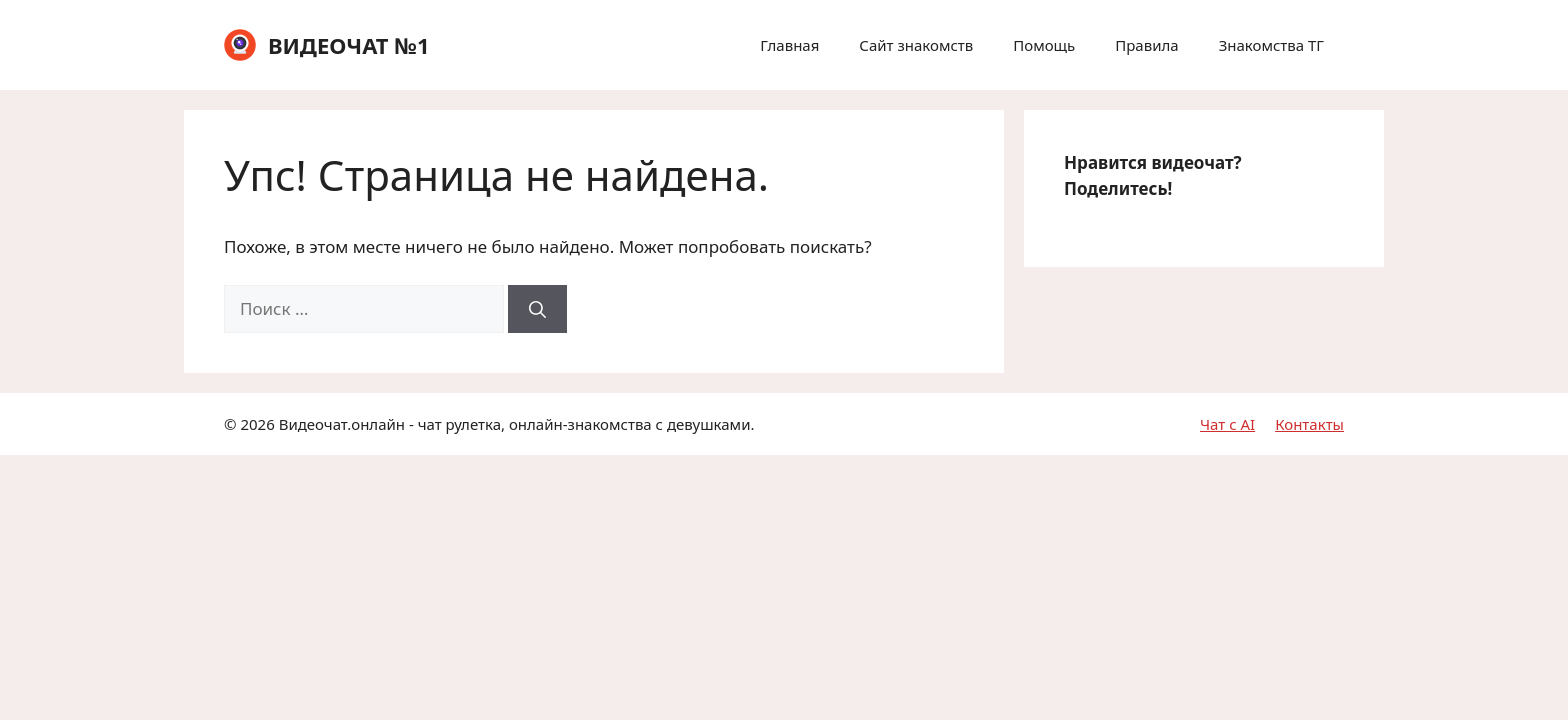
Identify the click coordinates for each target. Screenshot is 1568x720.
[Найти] (537, 309)
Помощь (1044, 45)
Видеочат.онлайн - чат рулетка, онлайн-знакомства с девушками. (517, 424)
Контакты (1309, 424)
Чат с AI (1227, 424)
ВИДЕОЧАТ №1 (349, 45)
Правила (1146, 45)
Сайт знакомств (916, 45)
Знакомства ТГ (1271, 45)
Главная (789, 45)
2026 (257, 424)
